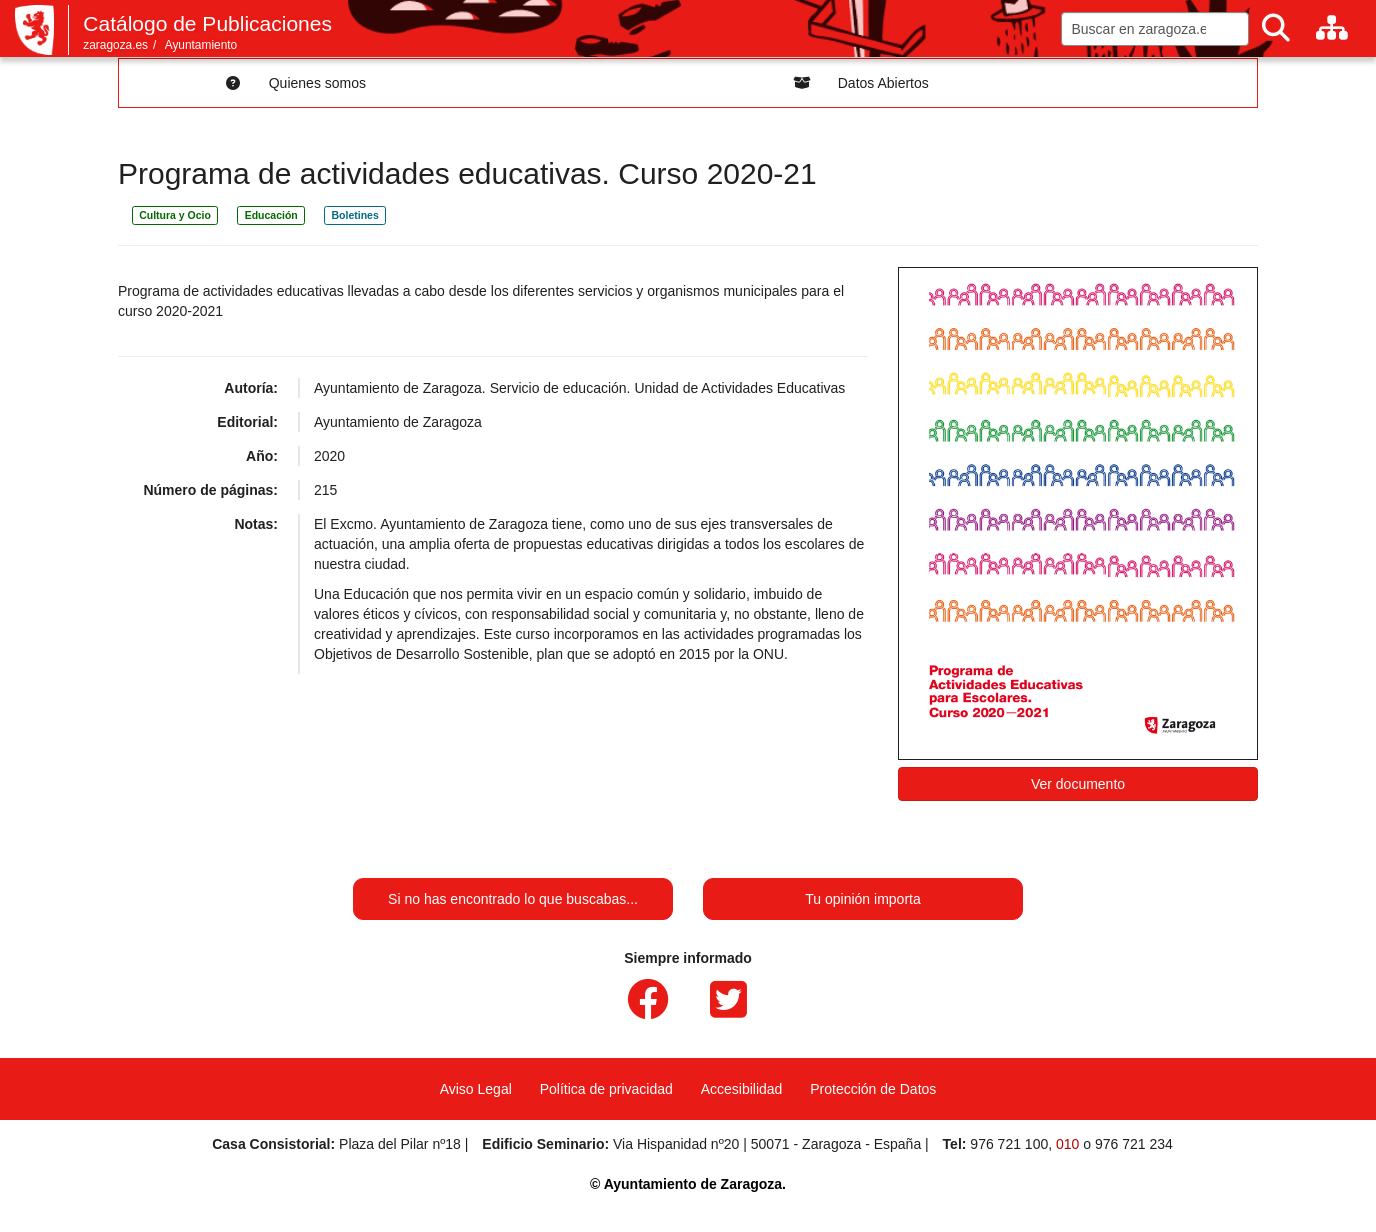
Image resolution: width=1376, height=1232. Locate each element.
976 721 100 (1009, 1144)
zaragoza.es (115, 45)
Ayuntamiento (201, 45)
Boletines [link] (355, 215)
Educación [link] (271, 215)
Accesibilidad (742, 1089)
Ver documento (1078, 784)
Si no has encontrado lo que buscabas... (513, 899)
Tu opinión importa (862, 899)
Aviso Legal (476, 1089)
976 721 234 (1134, 1144)
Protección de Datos (873, 1089)
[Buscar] (1276, 28)
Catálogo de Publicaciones (207, 23)
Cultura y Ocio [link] (175, 215)
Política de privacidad (606, 1089)
